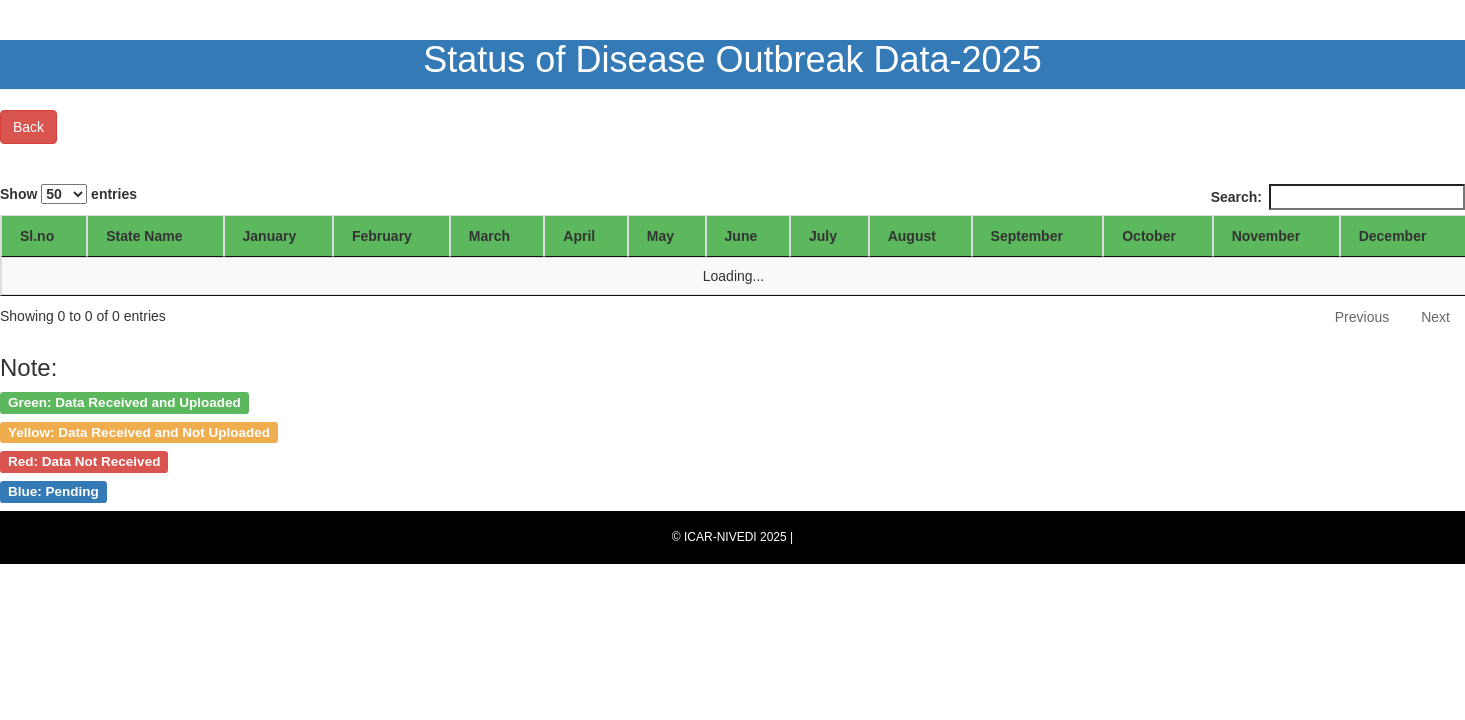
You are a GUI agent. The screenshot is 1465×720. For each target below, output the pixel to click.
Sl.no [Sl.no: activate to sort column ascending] (37, 236)
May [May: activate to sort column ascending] (660, 236)
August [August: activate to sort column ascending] (912, 236)
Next (1435, 317)
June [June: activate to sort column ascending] (741, 236)
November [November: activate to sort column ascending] (1266, 236)
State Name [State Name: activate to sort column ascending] (144, 236)
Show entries (68, 194)
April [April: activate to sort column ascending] (579, 236)
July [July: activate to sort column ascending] (823, 236)
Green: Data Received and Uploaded (124, 401)
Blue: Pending (53, 491)
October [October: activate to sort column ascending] (1149, 236)
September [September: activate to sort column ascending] (1027, 236)
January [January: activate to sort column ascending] (270, 236)
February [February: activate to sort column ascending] (382, 236)
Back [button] (28, 127)
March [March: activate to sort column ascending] (489, 236)
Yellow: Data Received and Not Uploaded (139, 431)
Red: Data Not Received (84, 461)
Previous (1362, 317)
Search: (1338, 197)
